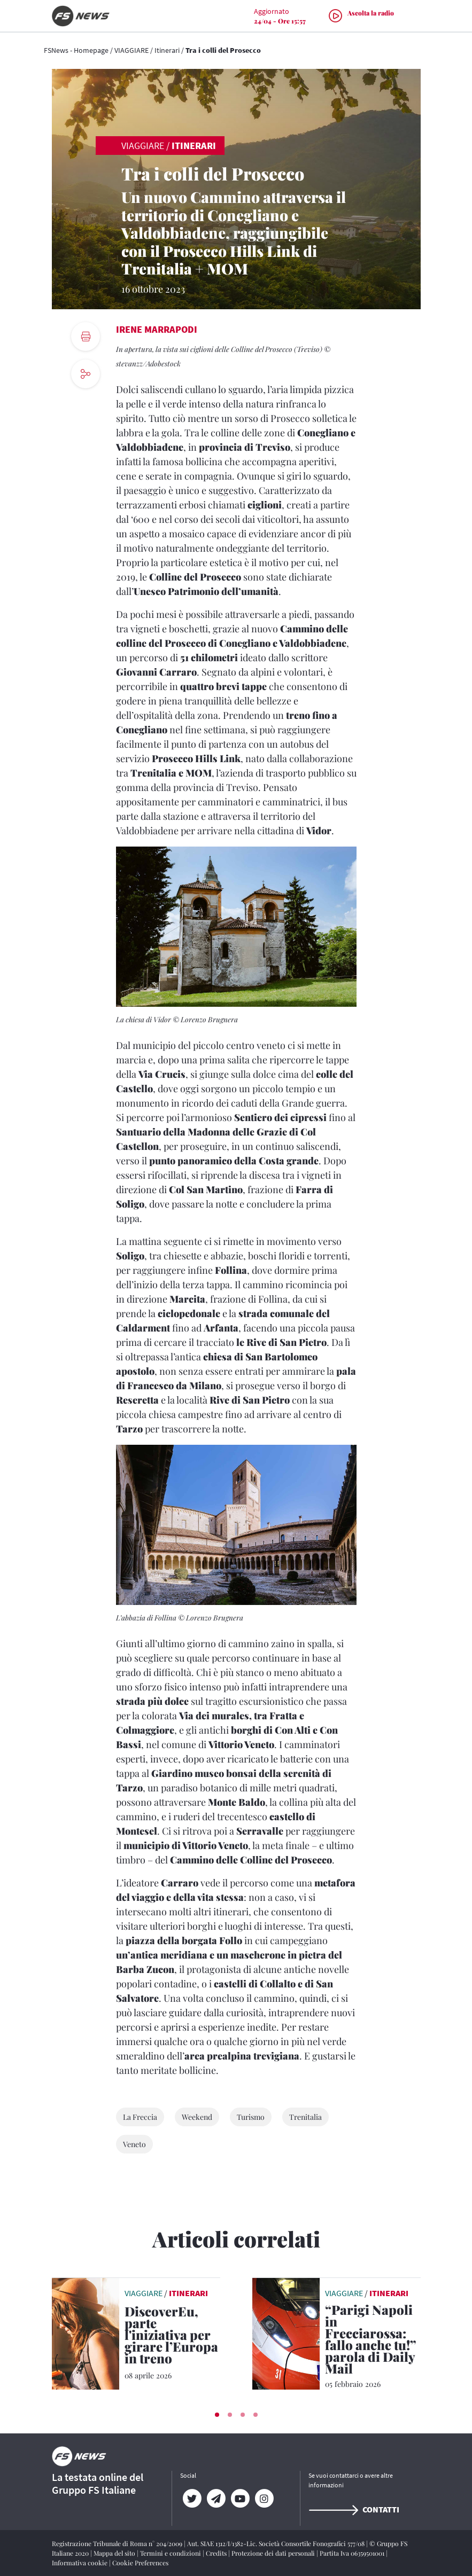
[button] (217, 2415)
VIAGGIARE (131, 50)
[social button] (85, 373)
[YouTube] (240, 2498)
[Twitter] (192, 2498)
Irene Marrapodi (156, 329)
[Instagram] (264, 2498)
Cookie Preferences (140, 2562)
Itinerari (167, 50)
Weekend (197, 2117)
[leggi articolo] (85, 2332)
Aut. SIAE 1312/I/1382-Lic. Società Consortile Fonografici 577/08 (276, 2543)
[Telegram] (216, 2498)
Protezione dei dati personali (273, 2553)
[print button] (85, 336)
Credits (217, 2553)
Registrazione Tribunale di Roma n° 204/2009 (118, 2543)
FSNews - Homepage (76, 50)
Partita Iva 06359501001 (353, 2553)
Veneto (134, 2144)
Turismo (251, 2117)
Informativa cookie (80, 2562)
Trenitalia (305, 2117)
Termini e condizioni (171, 2553)
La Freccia (140, 2117)
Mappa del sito (115, 2553)
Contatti (353, 2509)
